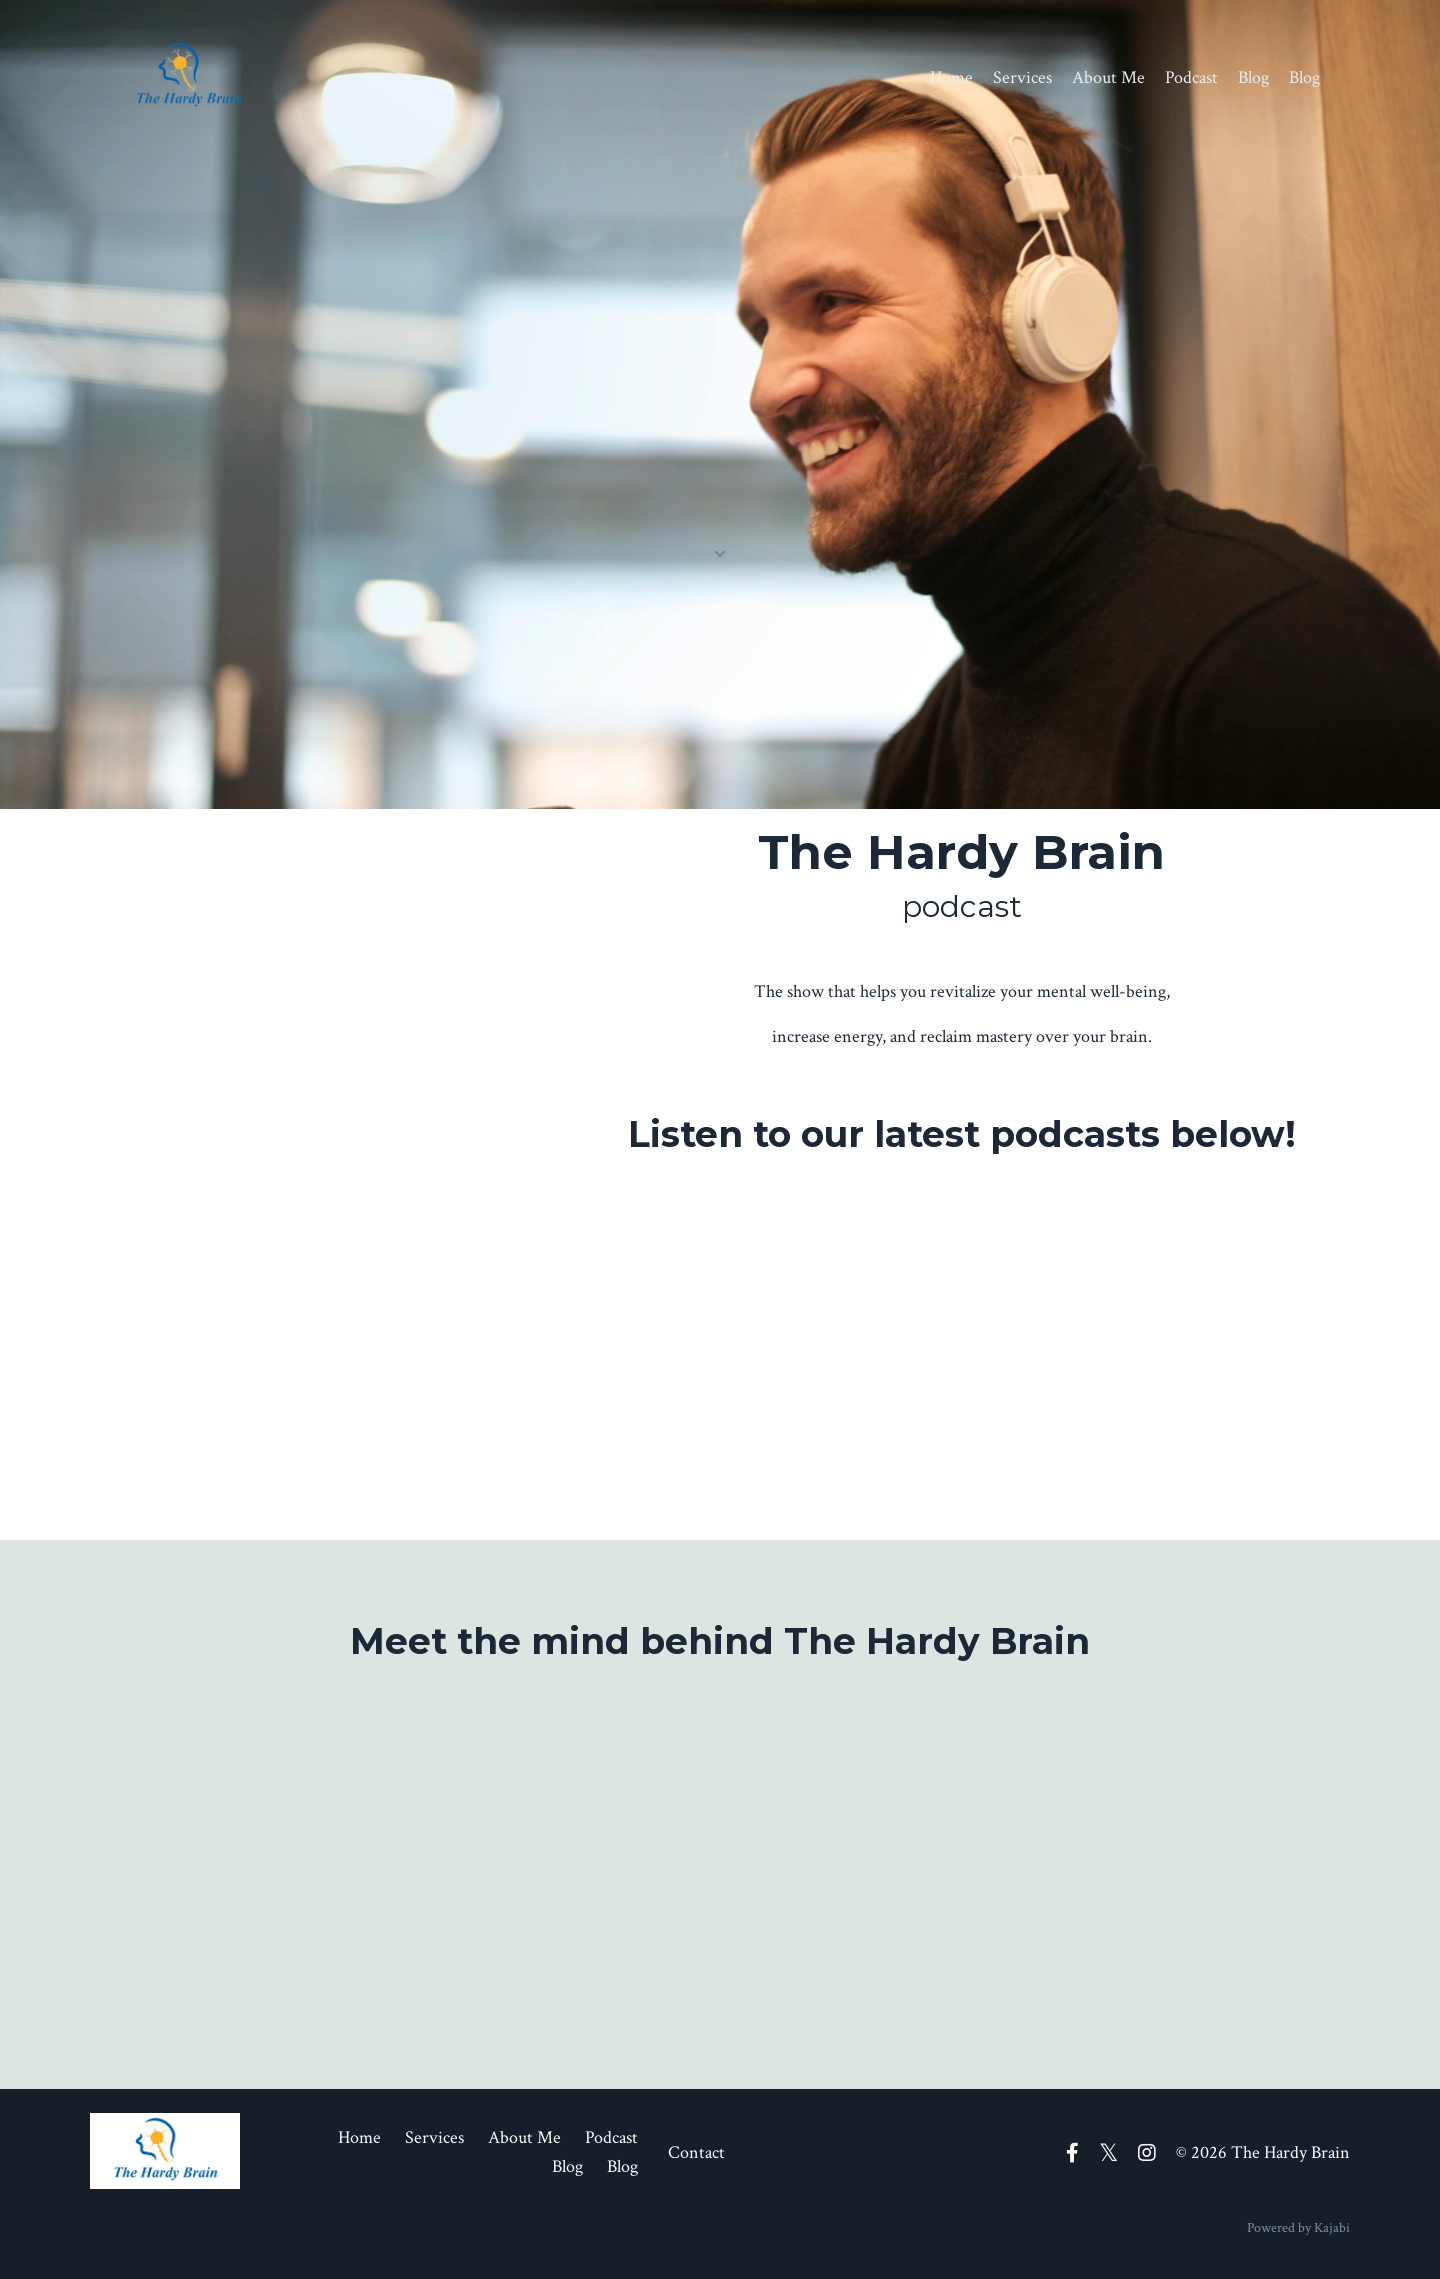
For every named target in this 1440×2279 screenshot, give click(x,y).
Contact (696, 2152)
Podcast (1191, 77)
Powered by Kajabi (1298, 2228)
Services (1022, 77)
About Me (1108, 77)
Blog (1253, 77)
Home (951, 77)
